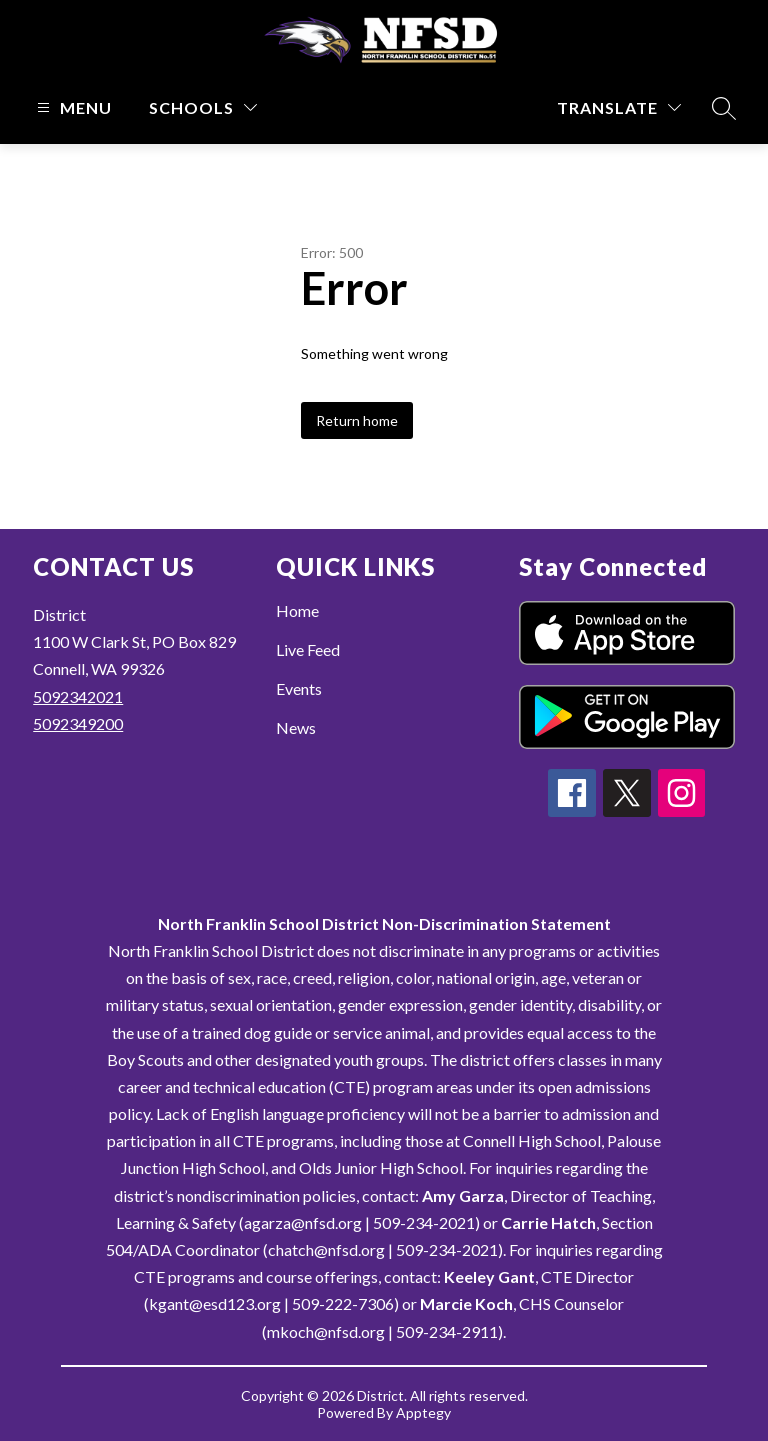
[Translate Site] (619, 107)
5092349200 (78, 723)
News (296, 727)
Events (299, 688)
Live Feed (308, 649)
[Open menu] (72, 107)
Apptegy (423, 1412)
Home (297, 610)
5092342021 (78, 696)
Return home (357, 420)
